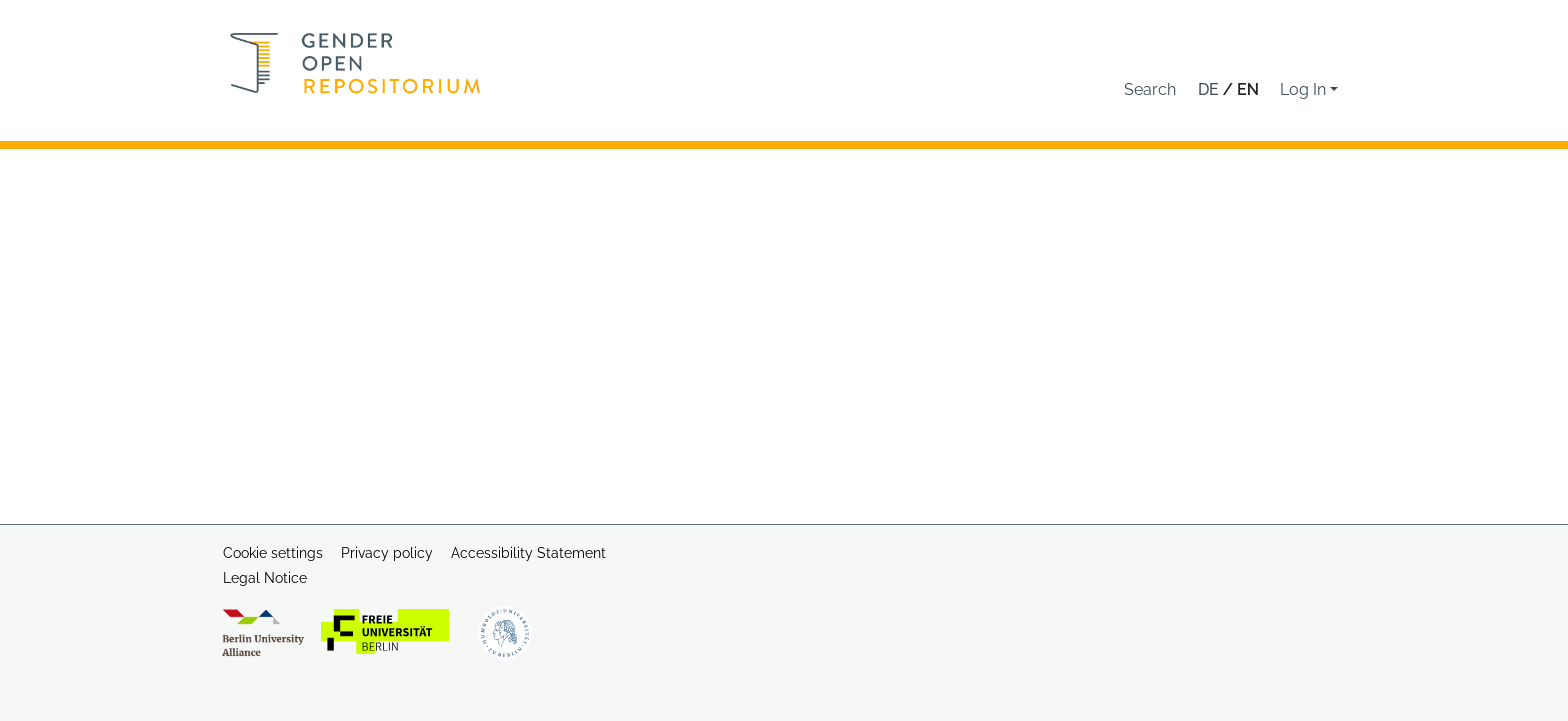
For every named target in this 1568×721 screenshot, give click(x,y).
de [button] (1210, 89)
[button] (1150, 90)
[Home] (355, 63)
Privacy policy (387, 553)
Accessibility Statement (528, 553)
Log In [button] (1305, 89)
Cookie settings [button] (273, 553)
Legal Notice (265, 578)
